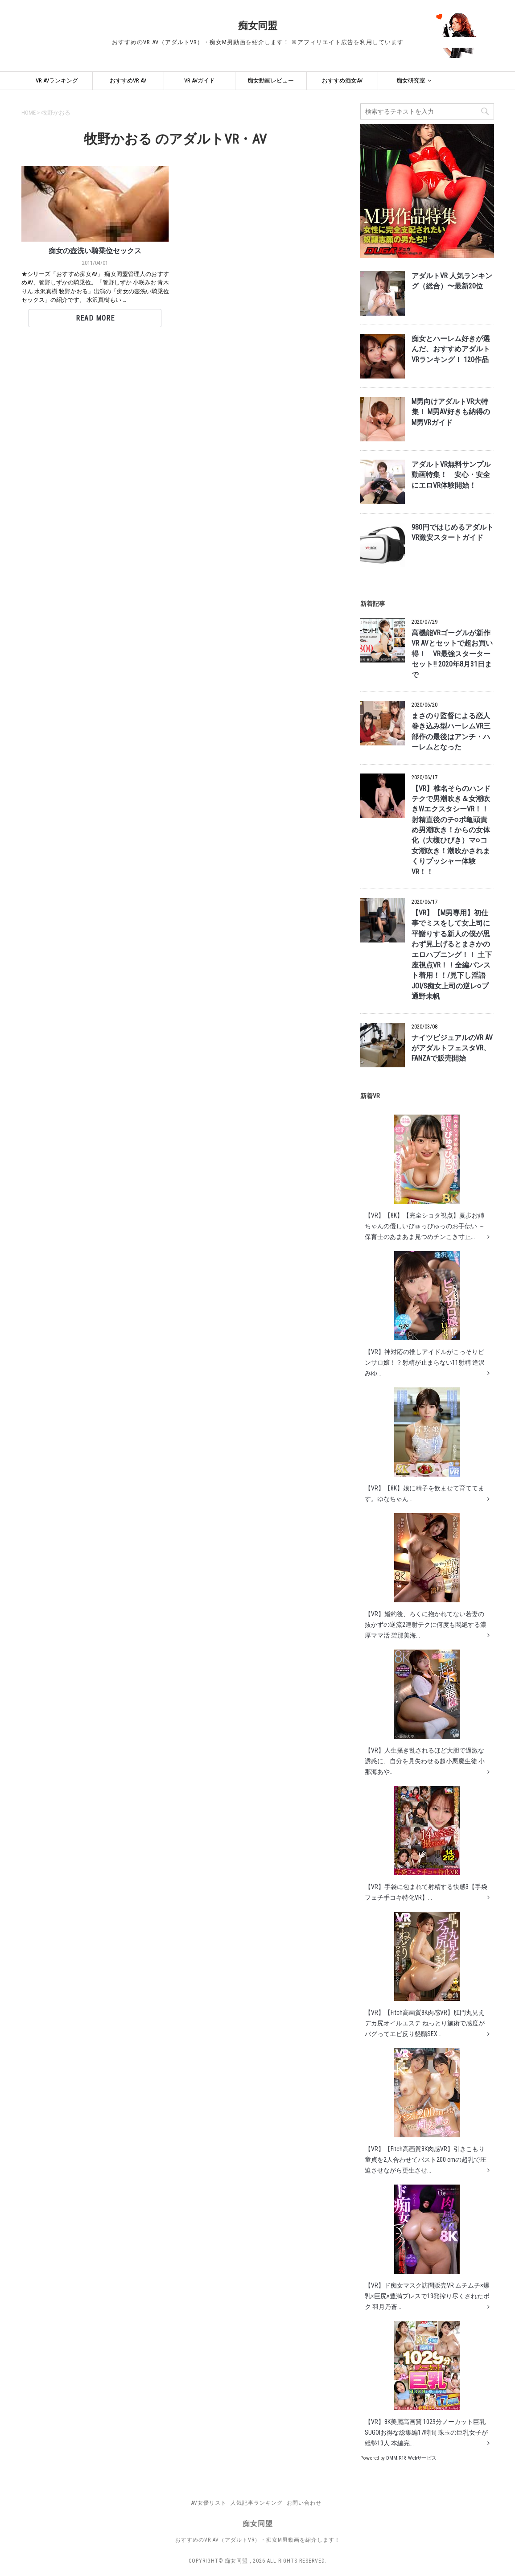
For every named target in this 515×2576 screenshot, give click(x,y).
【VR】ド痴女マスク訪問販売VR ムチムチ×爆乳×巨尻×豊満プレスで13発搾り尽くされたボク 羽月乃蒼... (427, 2247)
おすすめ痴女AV (342, 80)
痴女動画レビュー (270, 80)
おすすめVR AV (128, 80)
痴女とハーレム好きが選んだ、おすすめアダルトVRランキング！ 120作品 (451, 349)
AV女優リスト (209, 2503)
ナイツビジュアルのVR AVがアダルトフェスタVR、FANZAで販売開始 (452, 1048)
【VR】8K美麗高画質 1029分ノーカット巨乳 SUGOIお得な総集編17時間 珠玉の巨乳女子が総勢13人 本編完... (426, 2384)
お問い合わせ (304, 2503)
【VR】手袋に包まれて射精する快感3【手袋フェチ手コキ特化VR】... (426, 1843)
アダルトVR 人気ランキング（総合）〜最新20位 (452, 281)
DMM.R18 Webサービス (411, 2458)
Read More (95, 318)
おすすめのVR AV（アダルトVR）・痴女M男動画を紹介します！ (257, 2540)
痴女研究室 (410, 80)
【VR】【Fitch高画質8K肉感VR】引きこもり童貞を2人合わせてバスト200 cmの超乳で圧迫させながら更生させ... (425, 2111)
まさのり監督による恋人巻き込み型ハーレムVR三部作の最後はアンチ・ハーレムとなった (451, 731)
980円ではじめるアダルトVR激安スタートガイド (453, 532)
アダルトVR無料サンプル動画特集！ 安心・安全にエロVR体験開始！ (451, 475)
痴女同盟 (257, 25)
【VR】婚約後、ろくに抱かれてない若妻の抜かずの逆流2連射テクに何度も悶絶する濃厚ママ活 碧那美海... (425, 1576)
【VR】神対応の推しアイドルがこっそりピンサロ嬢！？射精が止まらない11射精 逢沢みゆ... (425, 1314)
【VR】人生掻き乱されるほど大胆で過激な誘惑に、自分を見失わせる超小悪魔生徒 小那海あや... (425, 1712)
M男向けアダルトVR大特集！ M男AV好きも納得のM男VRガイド (451, 412)
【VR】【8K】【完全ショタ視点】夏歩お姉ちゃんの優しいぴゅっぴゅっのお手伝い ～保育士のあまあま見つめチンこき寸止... (425, 1177)
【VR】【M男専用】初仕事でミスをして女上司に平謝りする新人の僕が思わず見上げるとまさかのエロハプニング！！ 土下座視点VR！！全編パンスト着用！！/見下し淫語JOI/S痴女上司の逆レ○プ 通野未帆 (452, 954)
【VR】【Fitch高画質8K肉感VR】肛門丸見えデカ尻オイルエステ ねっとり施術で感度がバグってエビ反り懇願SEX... (425, 1974)
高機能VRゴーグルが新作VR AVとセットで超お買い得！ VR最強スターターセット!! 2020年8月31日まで (452, 654)
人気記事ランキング (257, 2503)
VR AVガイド (199, 80)
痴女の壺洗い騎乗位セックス (95, 251)
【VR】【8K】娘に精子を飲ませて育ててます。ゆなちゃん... (424, 1444)
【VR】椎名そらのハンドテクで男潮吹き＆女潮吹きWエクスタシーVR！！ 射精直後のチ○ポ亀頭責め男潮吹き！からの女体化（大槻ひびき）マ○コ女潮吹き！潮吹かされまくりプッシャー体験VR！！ (451, 830)
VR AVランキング (57, 80)
